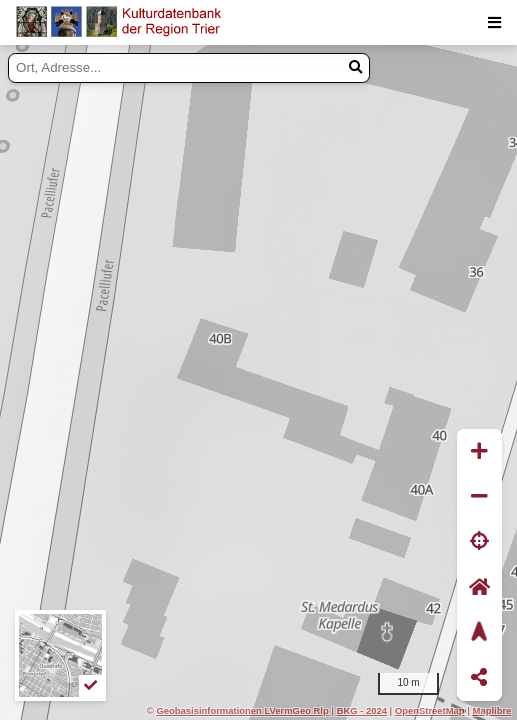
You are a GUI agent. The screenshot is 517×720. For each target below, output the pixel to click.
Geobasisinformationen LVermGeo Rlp (242, 710)
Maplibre (492, 710)
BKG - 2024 (362, 710)
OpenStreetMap (430, 710)
